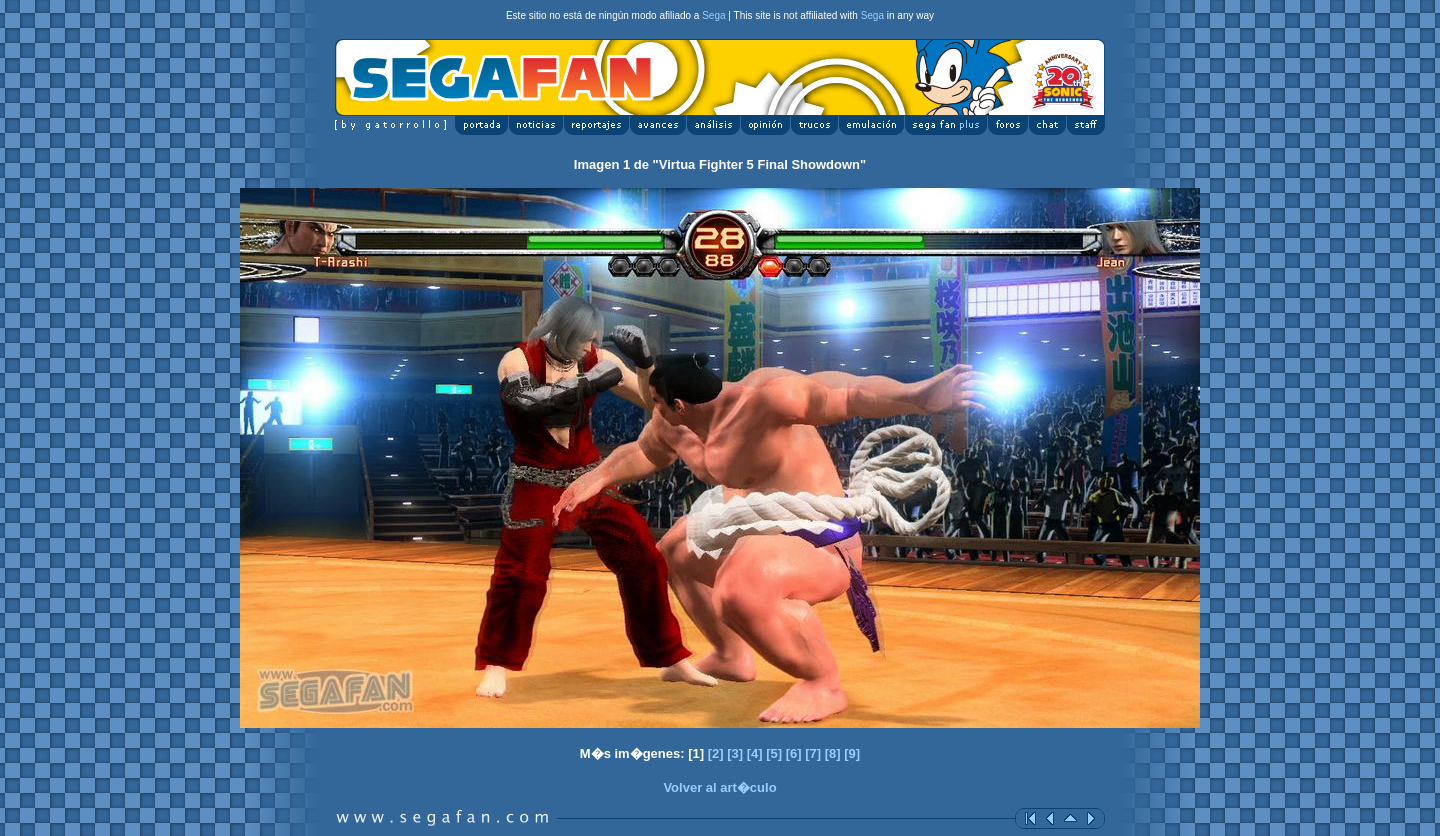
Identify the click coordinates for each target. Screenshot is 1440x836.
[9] (852, 753)
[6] (794, 753)
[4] (755, 753)
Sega (713, 15)
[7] (813, 753)
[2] (716, 753)
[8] (833, 753)
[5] (774, 753)
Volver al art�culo (719, 787)
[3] (735, 753)
